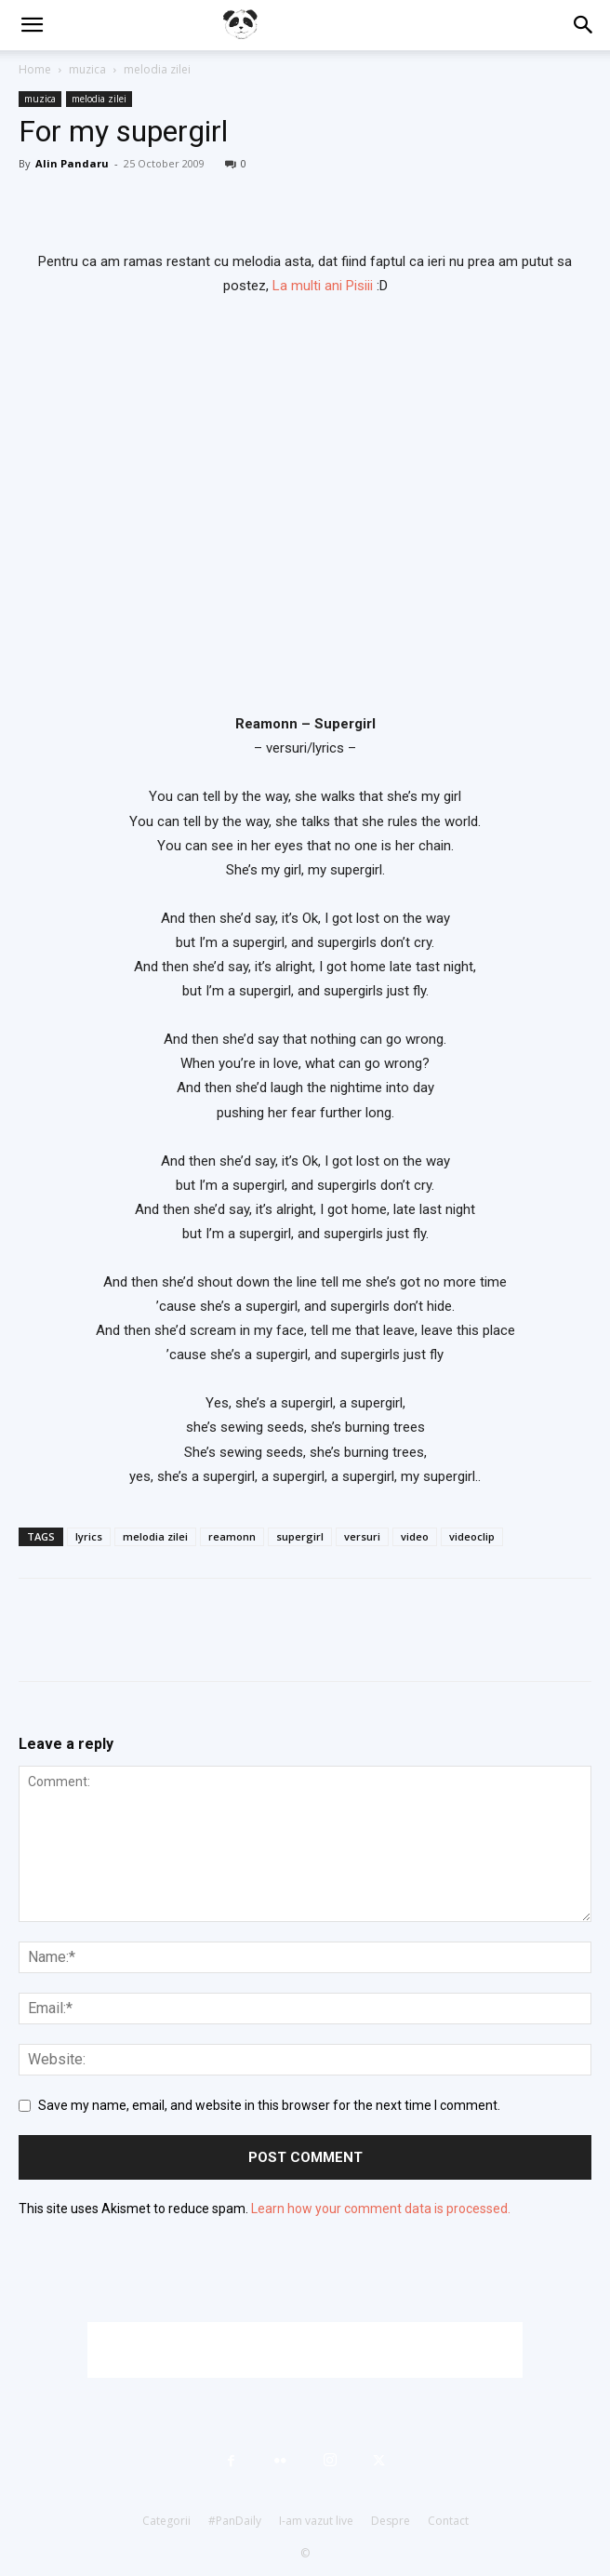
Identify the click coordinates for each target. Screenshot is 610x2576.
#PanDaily (234, 2521)
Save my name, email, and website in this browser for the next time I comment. (269, 2105)
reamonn (232, 1536)
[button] (31, 25)
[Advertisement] (305, 2350)
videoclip (472, 1536)
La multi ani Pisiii (322, 285)
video (415, 1536)
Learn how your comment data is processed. (381, 2208)
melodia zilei (157, 69)
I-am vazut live (316, 2521)
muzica (87, 69)
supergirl (300, 1536)
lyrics (88, 1536)
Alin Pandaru (72, 163)
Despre (390, 2521)
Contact (448, 2521)
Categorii (166, 2521)
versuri (362, 1536)
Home (35, 69)
